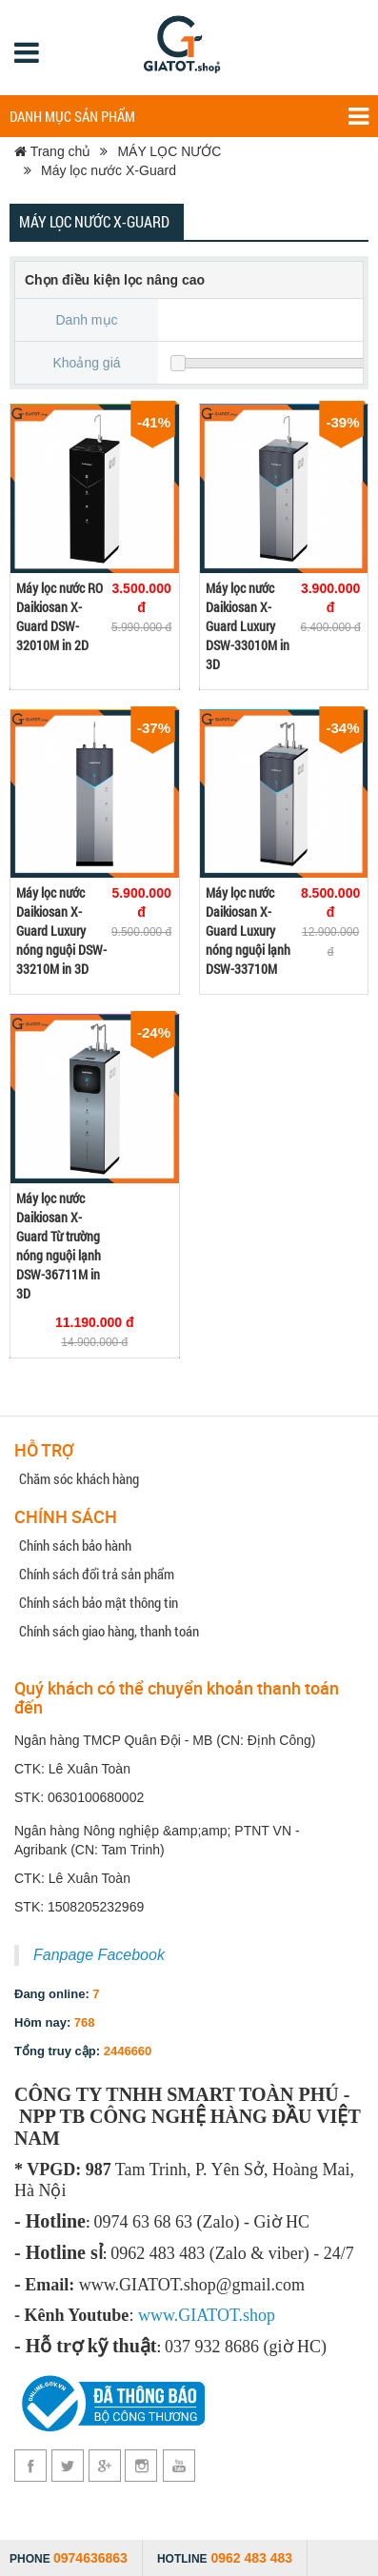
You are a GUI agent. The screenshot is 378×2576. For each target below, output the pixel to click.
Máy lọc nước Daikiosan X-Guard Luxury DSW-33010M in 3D (247, 626)
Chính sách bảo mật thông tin (98, 1602)
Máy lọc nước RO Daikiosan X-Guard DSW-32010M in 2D (59, 616)
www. (158, 2315)
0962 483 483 (251, 2558)
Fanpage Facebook (99, 1955)
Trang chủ (52, 151)
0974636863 (90, 2558)
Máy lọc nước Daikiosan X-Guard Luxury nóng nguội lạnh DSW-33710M (248, 930)
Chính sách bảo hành (75, 1545)
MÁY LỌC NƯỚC (169, 151)
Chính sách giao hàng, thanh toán (109, 1630)
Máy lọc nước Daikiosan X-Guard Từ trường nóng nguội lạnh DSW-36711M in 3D (58, 1245)
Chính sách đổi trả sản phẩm (96, 1573)
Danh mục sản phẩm (189, 117)
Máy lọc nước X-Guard (108, 170)
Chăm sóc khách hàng (79, 1478)
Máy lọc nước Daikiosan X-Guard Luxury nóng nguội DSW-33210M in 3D (61, 930)
